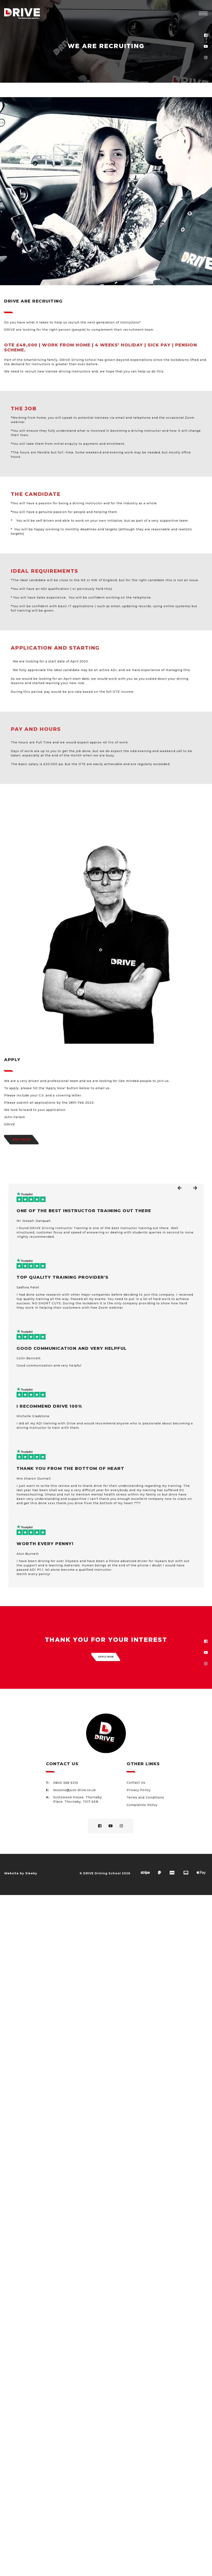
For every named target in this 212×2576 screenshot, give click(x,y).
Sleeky (31, 1873)
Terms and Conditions (145, 1797)
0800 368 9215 (65, 1783)
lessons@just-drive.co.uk (74, 1790)
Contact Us (136, 1782)
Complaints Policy (142, 1805)
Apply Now (21, 1139)
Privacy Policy (139, 1790)
